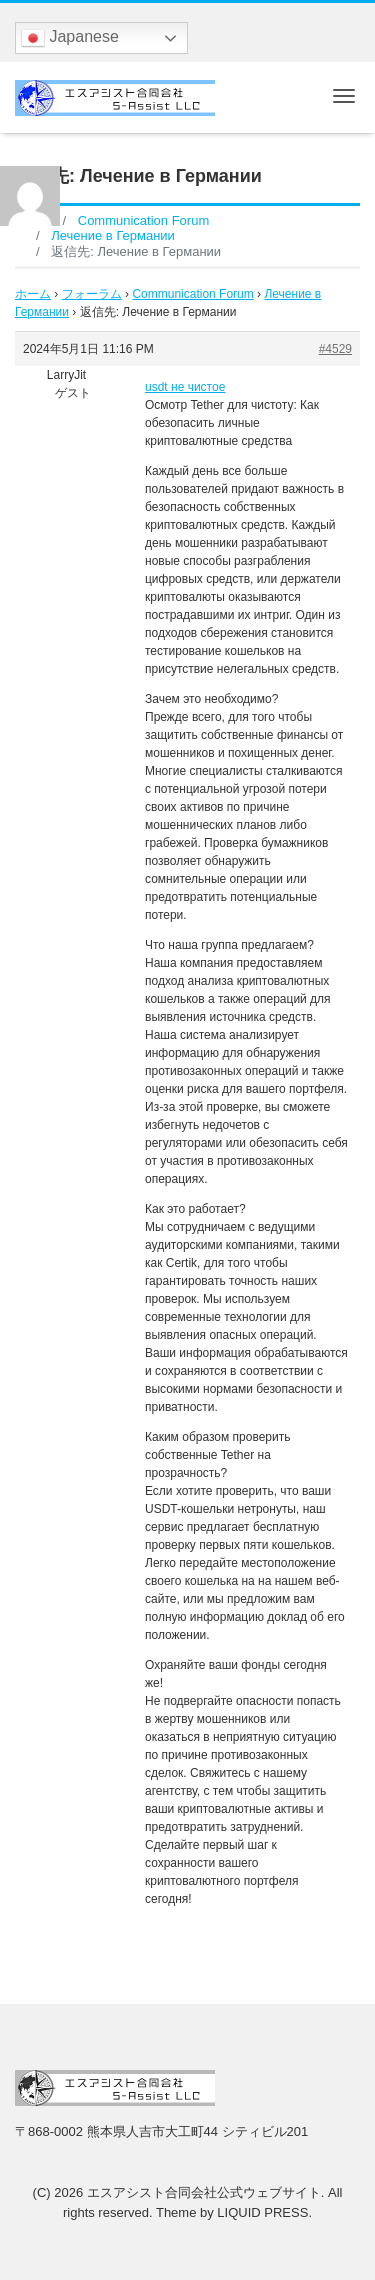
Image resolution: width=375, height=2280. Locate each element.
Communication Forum (192, 294)
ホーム (33, 294)
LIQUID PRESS (262, 2212)
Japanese (70, 38)
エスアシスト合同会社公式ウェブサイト (204, 2192)
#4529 (335, 349)
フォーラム (92, 294)
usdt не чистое (185, 387)
